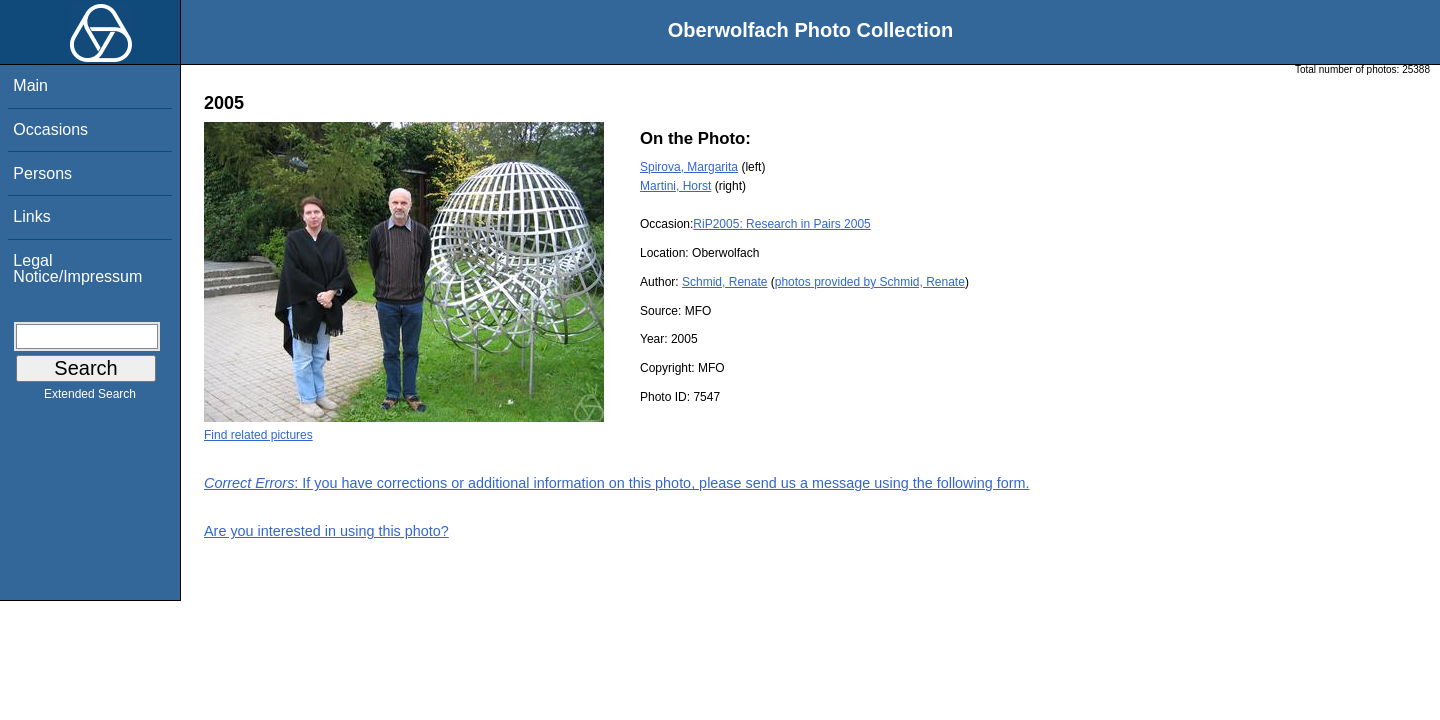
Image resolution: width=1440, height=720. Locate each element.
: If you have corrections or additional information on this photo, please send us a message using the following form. (617, 483)
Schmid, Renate (724, 282)
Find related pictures (258, 435)
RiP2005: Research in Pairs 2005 (781, 224)
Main (30, 85)
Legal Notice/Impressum (77, 268)
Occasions (50, 129)
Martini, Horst (675, 186)
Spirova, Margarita (689, 167)
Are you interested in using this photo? (326, 531)
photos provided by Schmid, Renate (870, 282)
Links (31, 216)
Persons (42, 173)
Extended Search (90, 398)
